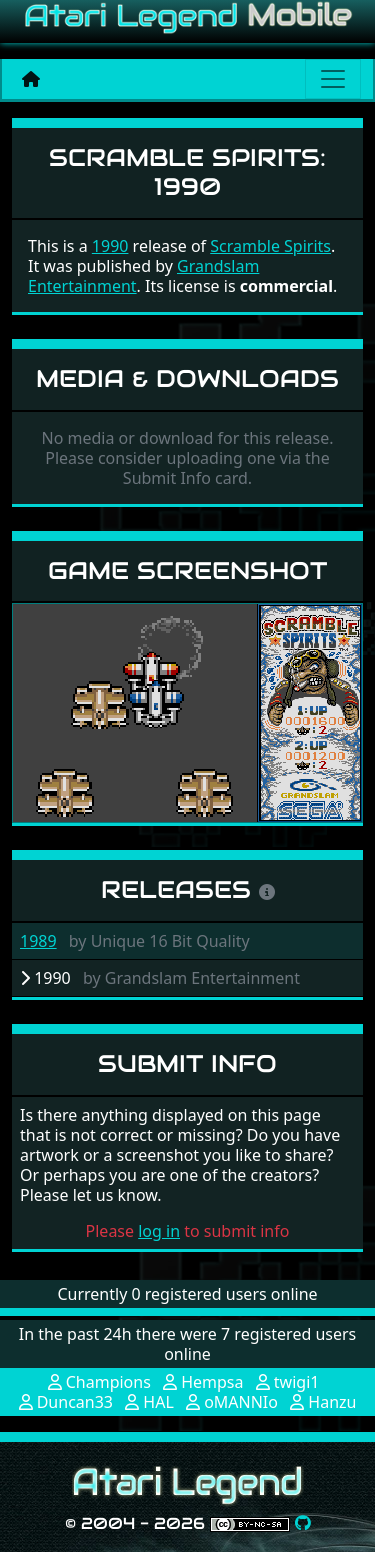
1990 (110, 246)
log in (159, 1231)
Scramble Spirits (270, 246)
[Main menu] (333, 79)
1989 (38, 941)
